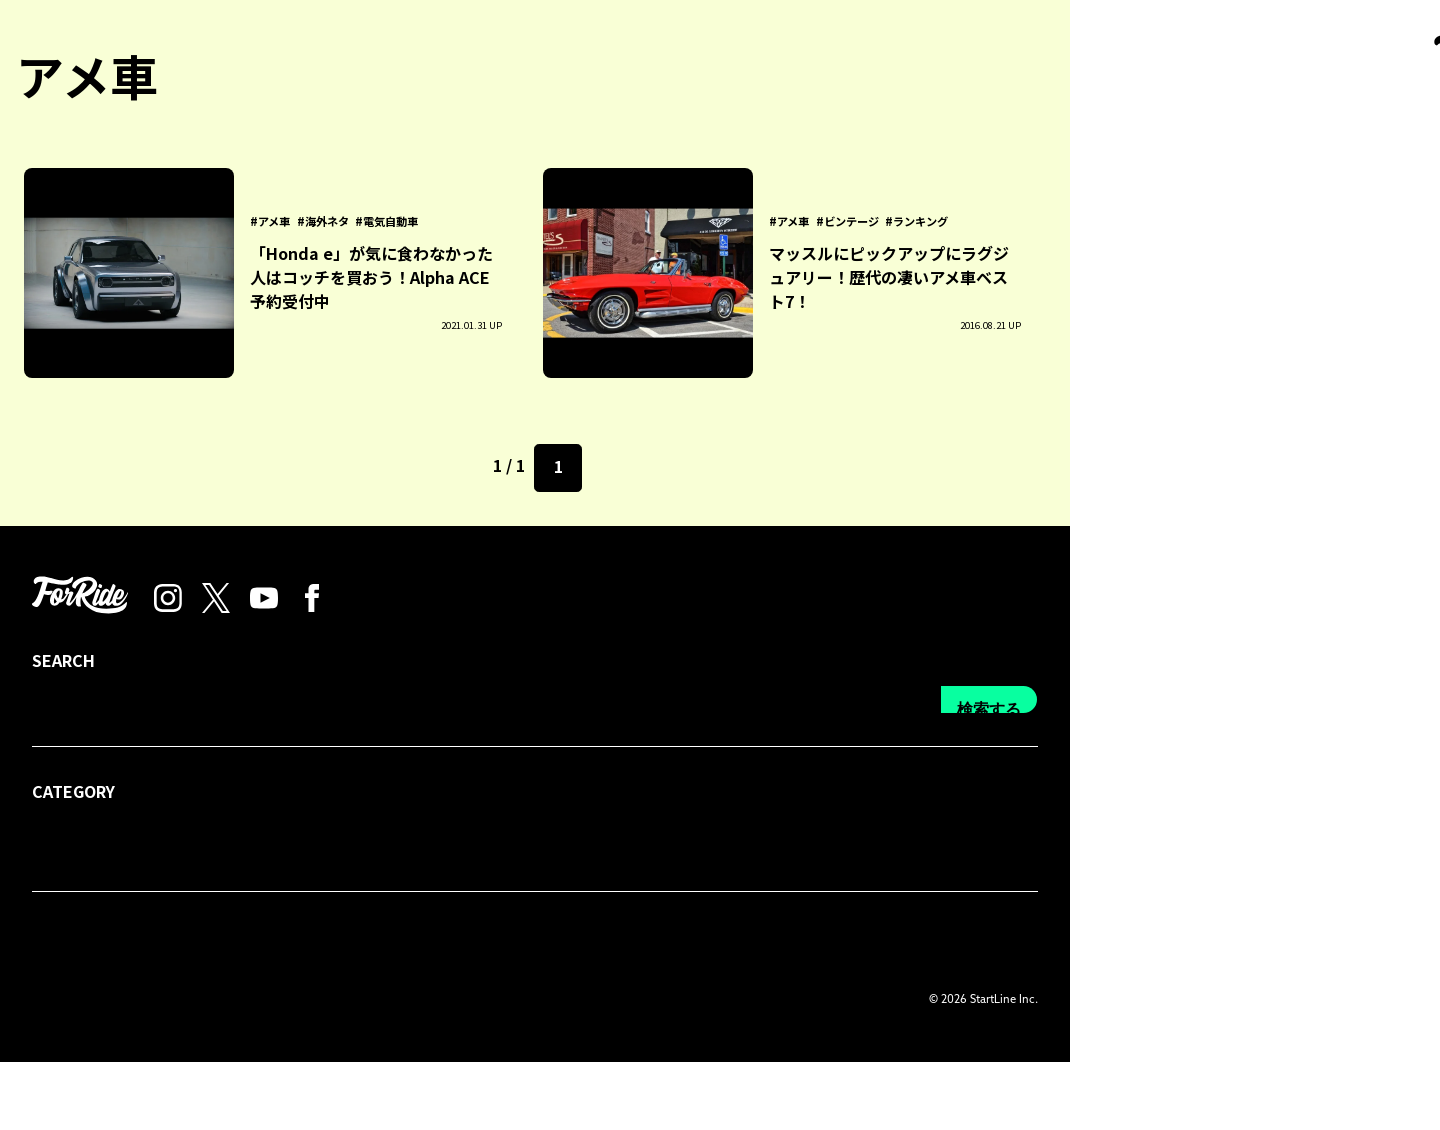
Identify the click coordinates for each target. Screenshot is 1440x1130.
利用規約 (562, 1007)
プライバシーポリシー (436, 1007)
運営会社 (646, 1007)
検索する (1359, 899)
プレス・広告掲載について (254, 1007)
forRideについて (87, 1007)
